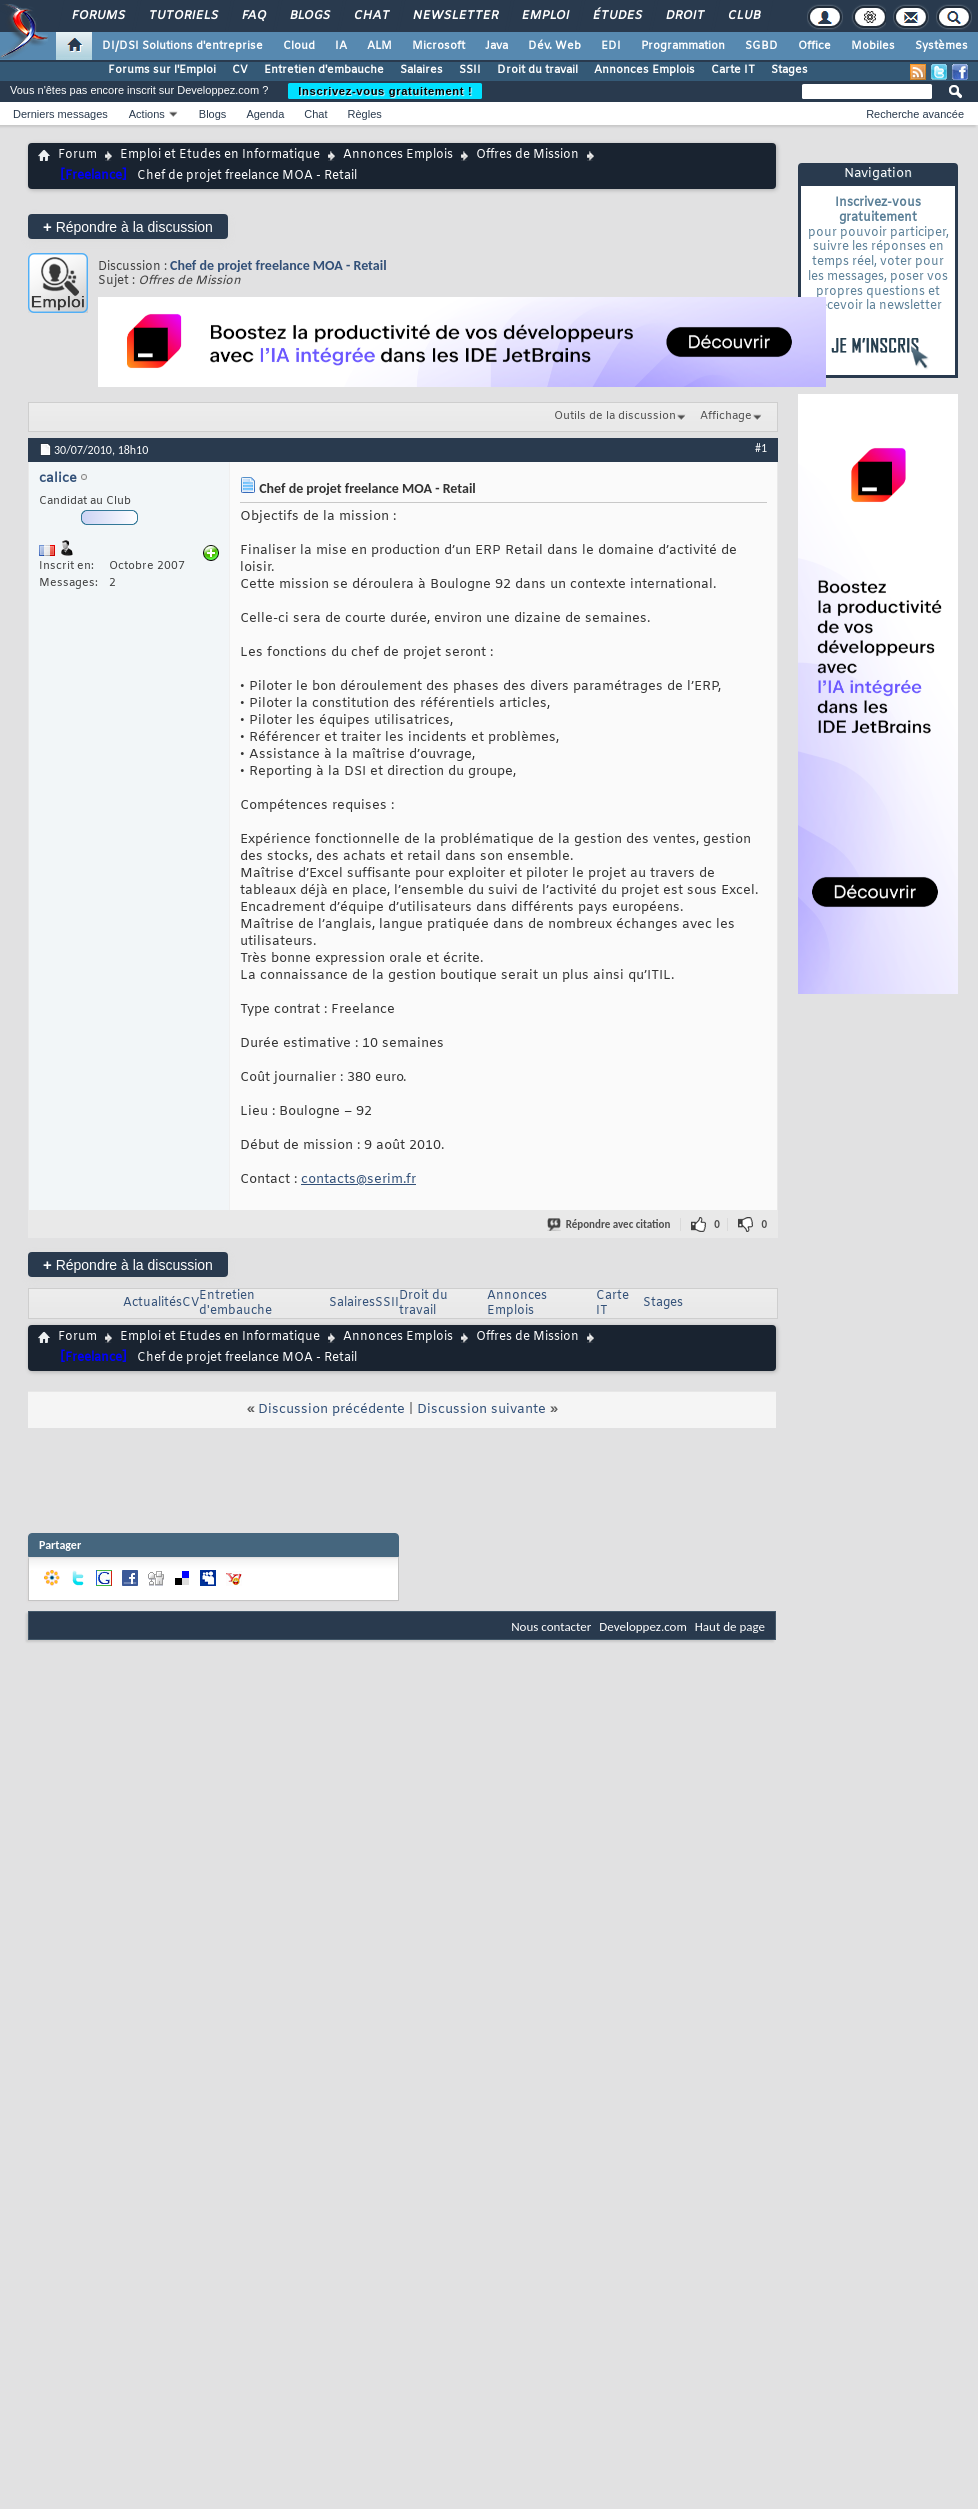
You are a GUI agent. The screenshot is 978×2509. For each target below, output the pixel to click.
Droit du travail (537, 70)
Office (814, 46)
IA (341, 46)
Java (496, 46)
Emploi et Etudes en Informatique (220, 155)
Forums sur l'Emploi (162, 70)
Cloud (299, 46)
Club (743, 16)
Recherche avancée (915, 114)
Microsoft (438, 46)
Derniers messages (60, 114)
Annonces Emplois (644, 70)
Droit (684, 16)
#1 (761, 448)
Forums (97, 16)
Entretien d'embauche (324, 70)
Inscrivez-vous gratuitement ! (385, 91)
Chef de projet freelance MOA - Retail (278, 265)
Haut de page (730, 1626)
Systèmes (941, 46)
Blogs (309, 16)
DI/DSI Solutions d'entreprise (182, 46)
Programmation (683, 46)
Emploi (544, 16)
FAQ (253, 16)
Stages (789, 70)
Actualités (152, 1303)
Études (616, 16)
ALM (379, 46)
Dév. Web (554, 46)
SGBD (761, 46)
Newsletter (454, 16)
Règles (365, 114)
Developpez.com (643, 1626)
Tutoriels (182, 16)
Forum (77, 155)
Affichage (726, 416)
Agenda (265, 114)
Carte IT (733, 70)
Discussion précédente (331, 1409)
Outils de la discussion (615, 416)
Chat (370, 16)
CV (240, 70)
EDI (611, 46)
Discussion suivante (481, 1409)
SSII (470, 70)
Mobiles (873, 46)
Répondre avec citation (610, 1224)
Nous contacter (551, 1626)
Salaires (421, 70)
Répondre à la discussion (128, 226)
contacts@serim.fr (358, 1179)
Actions (147, 114)
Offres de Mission (527, 155)
